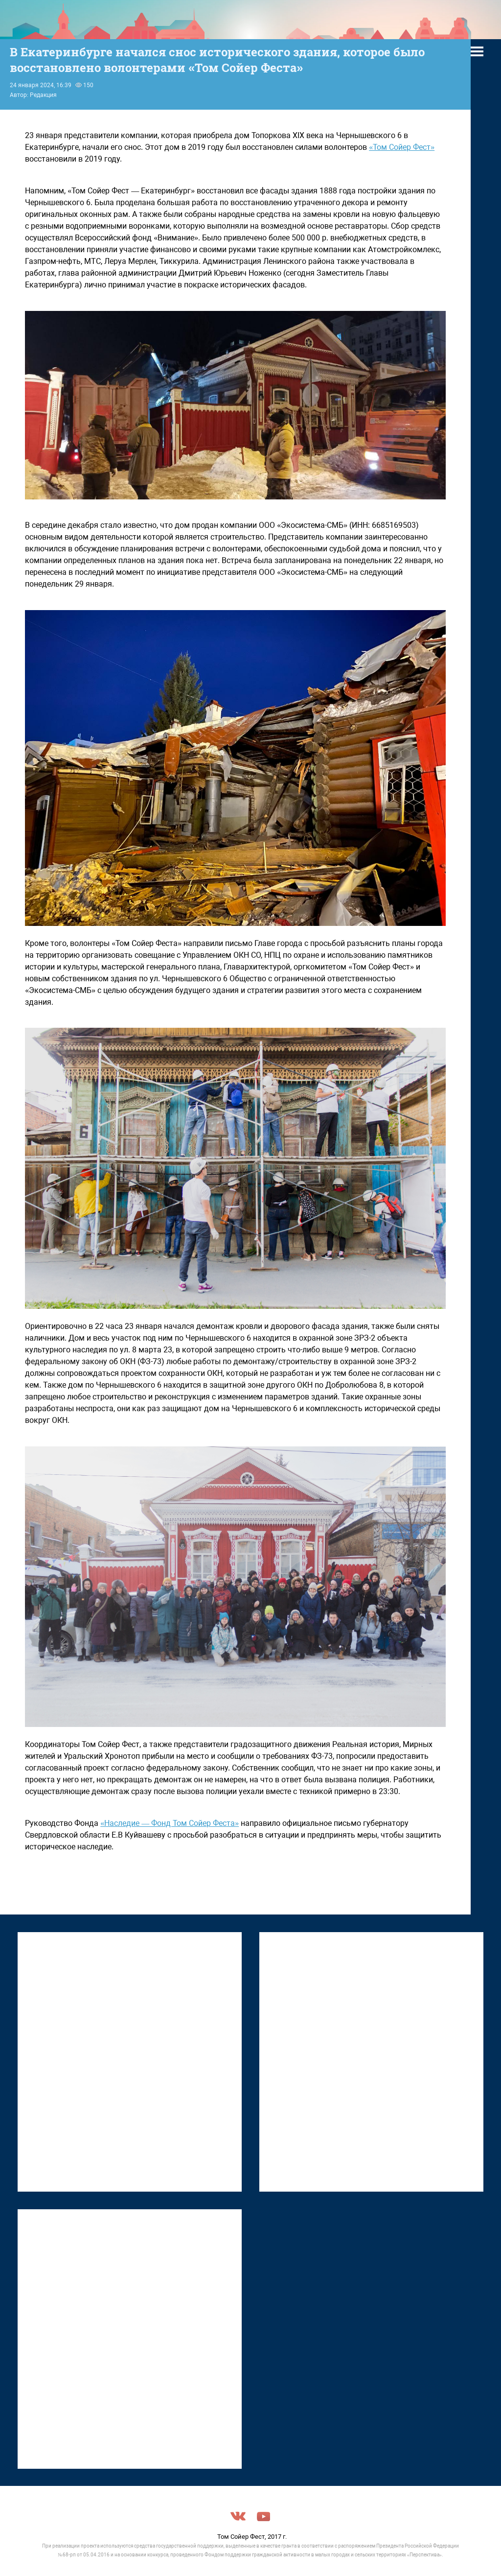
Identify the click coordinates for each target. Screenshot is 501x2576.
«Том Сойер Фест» (401, 147)
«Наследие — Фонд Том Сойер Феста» (169, 1823)
